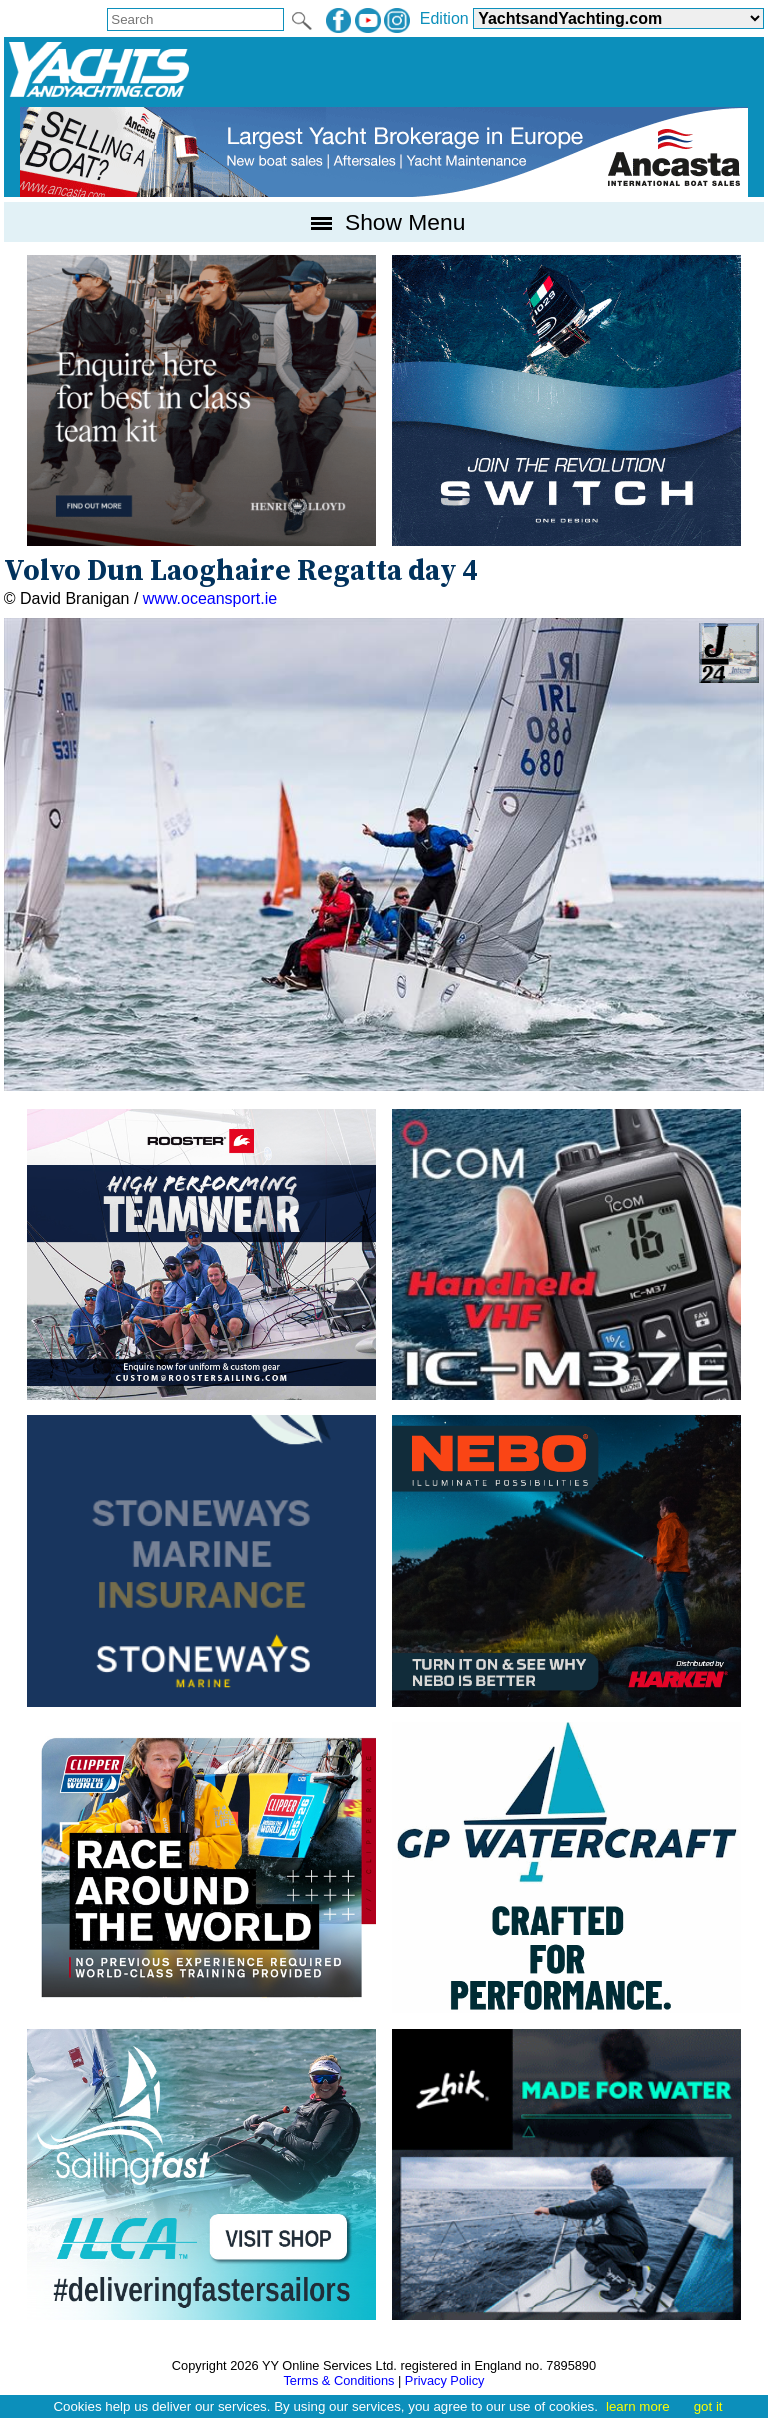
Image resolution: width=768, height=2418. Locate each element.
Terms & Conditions (338, 2380)
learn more (638, 2406)
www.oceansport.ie (210, 598)
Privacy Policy (445, 2380)
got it (708, 2406)
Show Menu (384, 222)
